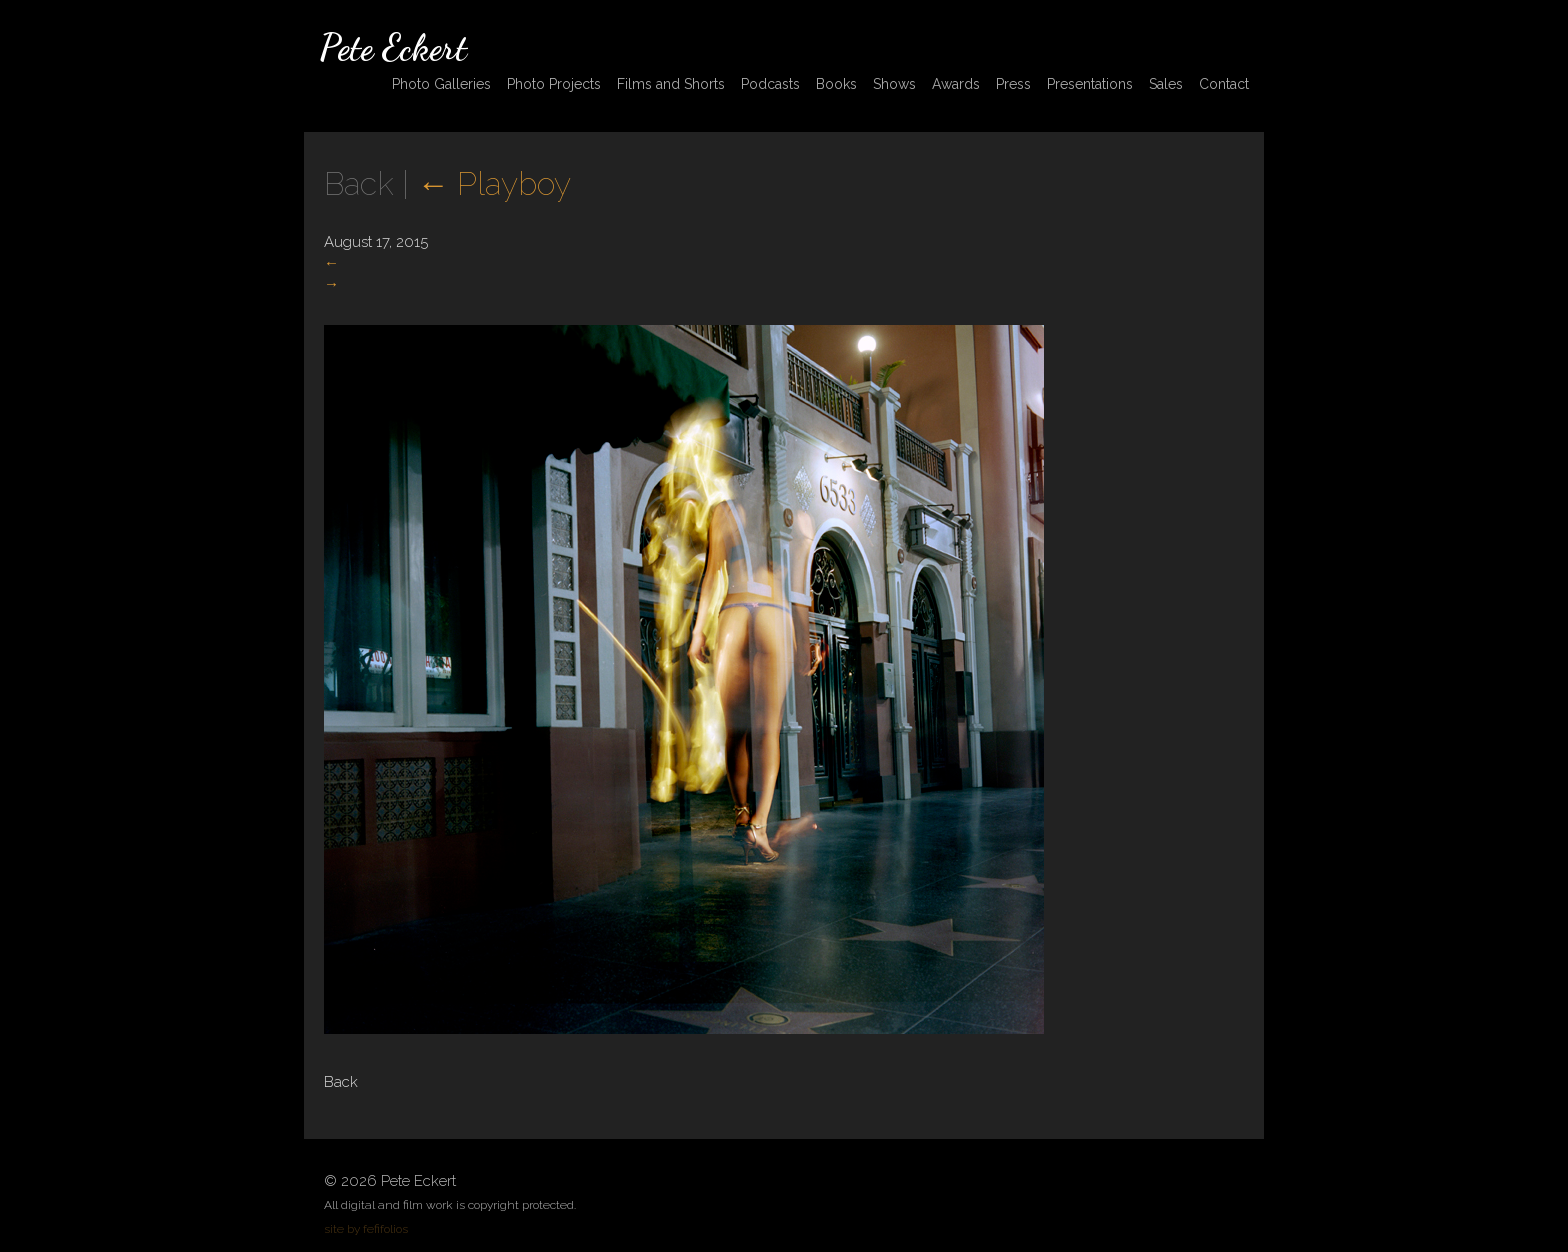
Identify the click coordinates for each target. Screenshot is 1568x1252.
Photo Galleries (441, 84)
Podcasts (770, 84)
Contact (1224, 84)
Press (1013, 84)
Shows (894, 84)
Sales (1166, 84)
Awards (956, 84)
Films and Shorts (671, 84)
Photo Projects (554, 84)
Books (836, 84)
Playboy (494, 183)
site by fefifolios (366, 1229)
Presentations (1090, 84)
